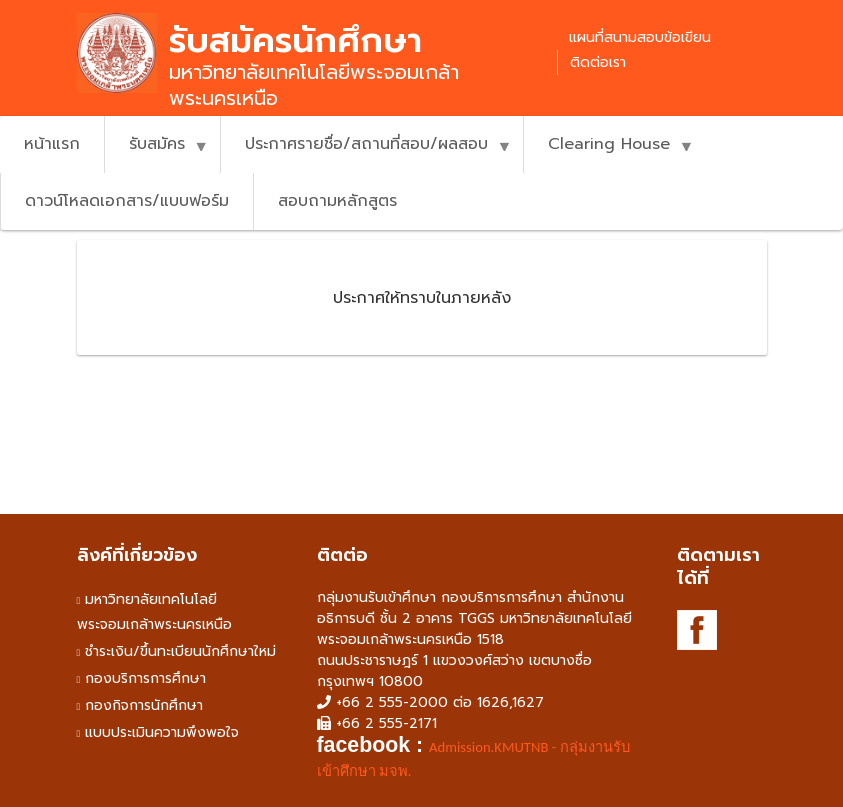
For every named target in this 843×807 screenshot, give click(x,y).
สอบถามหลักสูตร (337, 201)
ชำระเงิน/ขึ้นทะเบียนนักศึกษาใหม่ (180, 651)
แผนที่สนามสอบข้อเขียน (640, 37)
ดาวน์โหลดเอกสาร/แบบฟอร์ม (127, 201)
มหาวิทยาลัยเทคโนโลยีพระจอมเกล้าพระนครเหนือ (154, 612)
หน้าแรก (52, 144)
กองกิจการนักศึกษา (144, 705)
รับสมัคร (156, 152)
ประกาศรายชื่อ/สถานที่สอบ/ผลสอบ (366, 152)
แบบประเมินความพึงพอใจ (162, 732)
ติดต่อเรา (598, 62)
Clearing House (608, 152)
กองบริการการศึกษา (145, 678)
